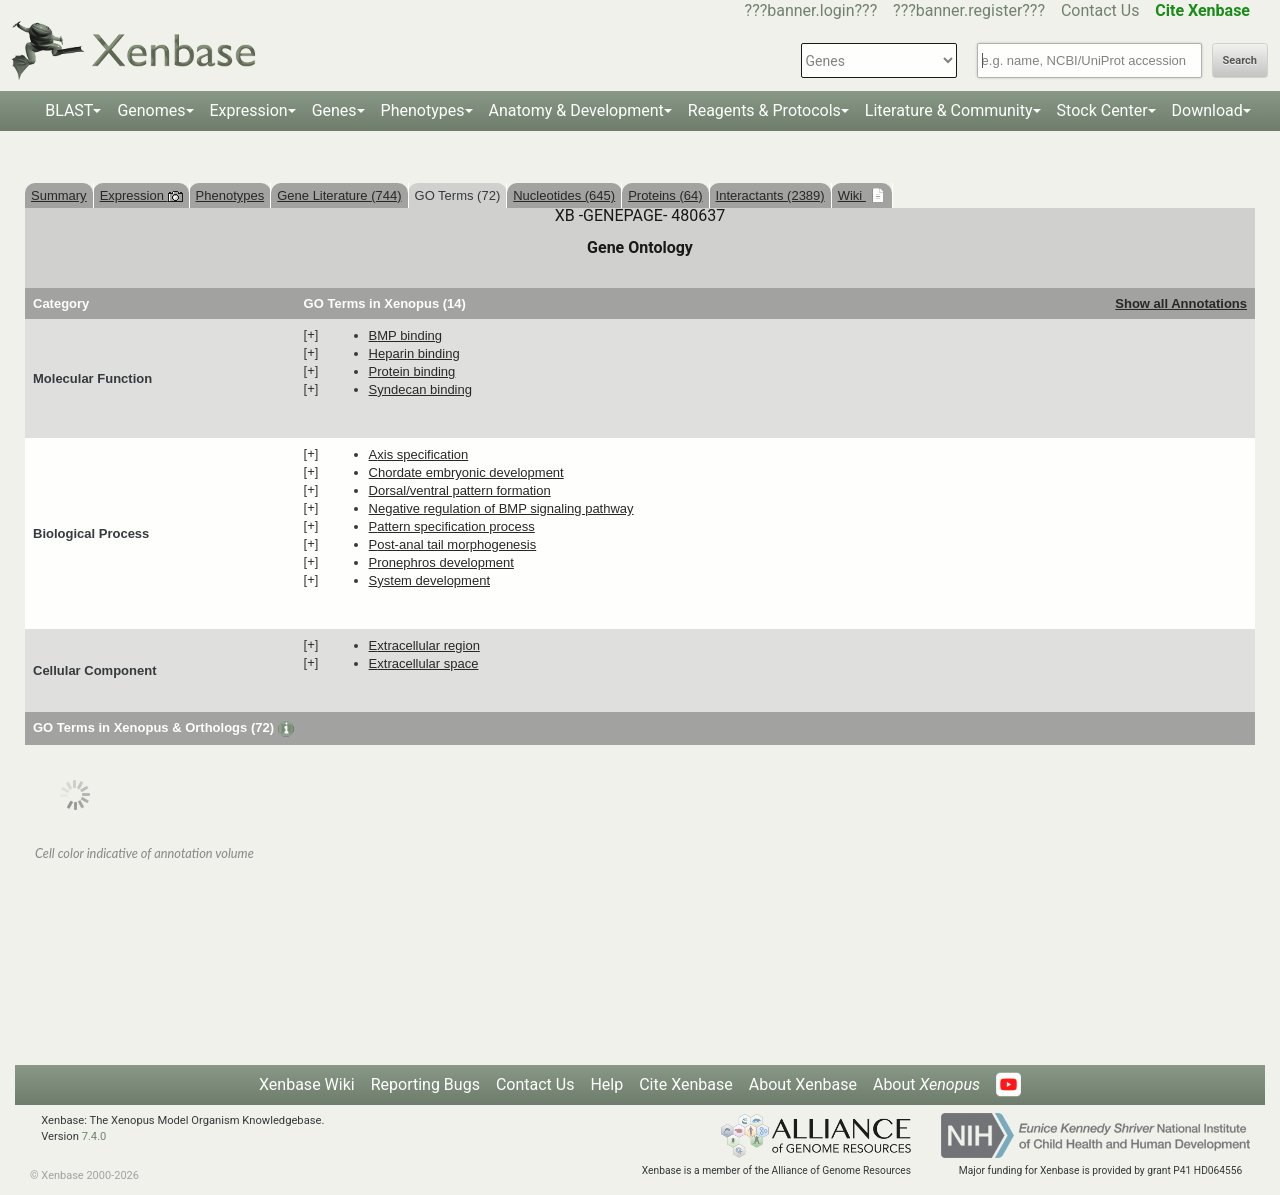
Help (606, 1084)
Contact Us (1100, 10)
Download (1207, 110)
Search (1240, 60)
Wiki (852, 195)
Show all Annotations (1181, 303)
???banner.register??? (969, 10)
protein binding (412, 371)
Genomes (151, 110)
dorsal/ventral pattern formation (460, 490)
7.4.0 (94, 1136)
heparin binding (414, 353)
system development (429, 580)
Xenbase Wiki (307, 1084)
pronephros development (441, 562)
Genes (334, 110)
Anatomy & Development (576, 110)
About (926, 1084)
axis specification (419, 454)
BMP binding (405, 335)
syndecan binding (420, 389)
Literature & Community (949, 110)
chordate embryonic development (466, 472)
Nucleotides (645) (564, 195)
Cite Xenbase (686, 1084)
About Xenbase (803, 1084)
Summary (59, 195)
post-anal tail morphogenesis (453, 544)
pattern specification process (452, 526)
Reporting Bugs (425, 1084)
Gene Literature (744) (339, 195)
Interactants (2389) (770, 195)
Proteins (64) (665, 195)
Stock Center (1102, 110)
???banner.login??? (811, 10)
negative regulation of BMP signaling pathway (501, 508)
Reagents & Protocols (764, 110)
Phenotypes (423, 110)
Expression (249, 110)
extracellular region (424, 645)
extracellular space (424, 663)
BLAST (69, 110)
